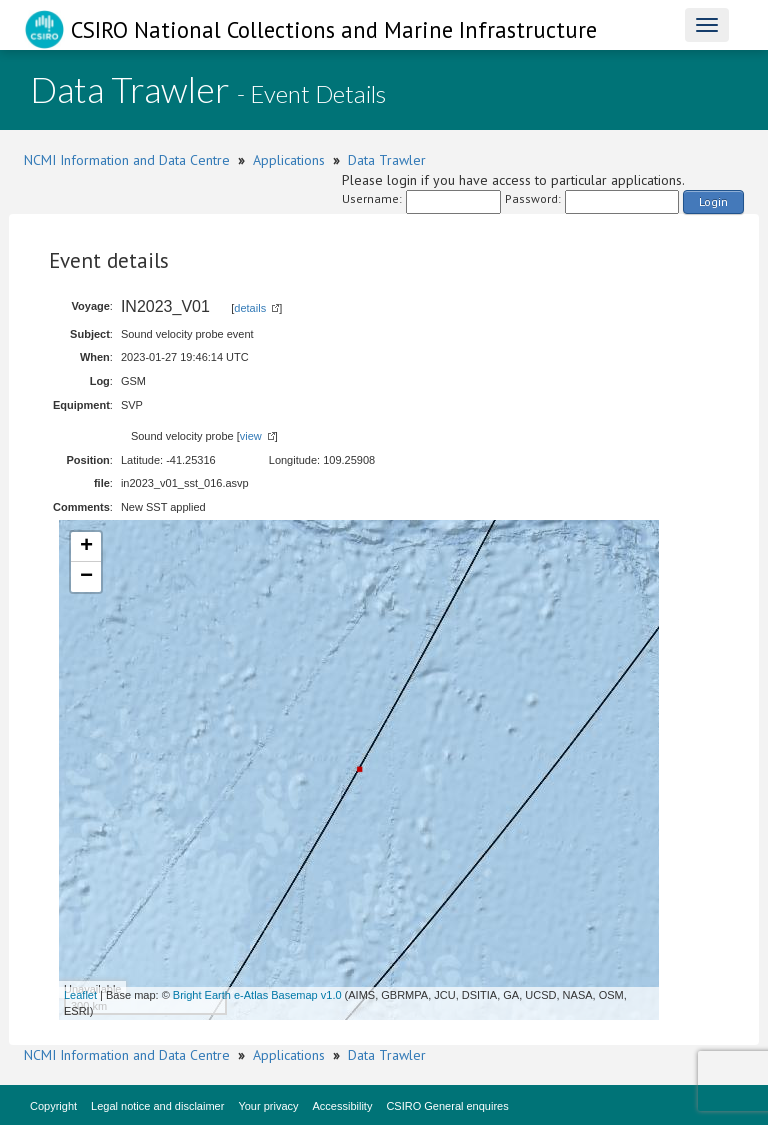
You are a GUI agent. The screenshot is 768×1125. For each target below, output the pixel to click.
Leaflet (80, 995)
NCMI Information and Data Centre (127, 160)
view (251, 436)
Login (713, 201)
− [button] (86, 577)
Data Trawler (387, 160)
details (250, 308)
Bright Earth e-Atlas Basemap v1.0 (257, 995)
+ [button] (86, 547)
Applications (289, 160)
